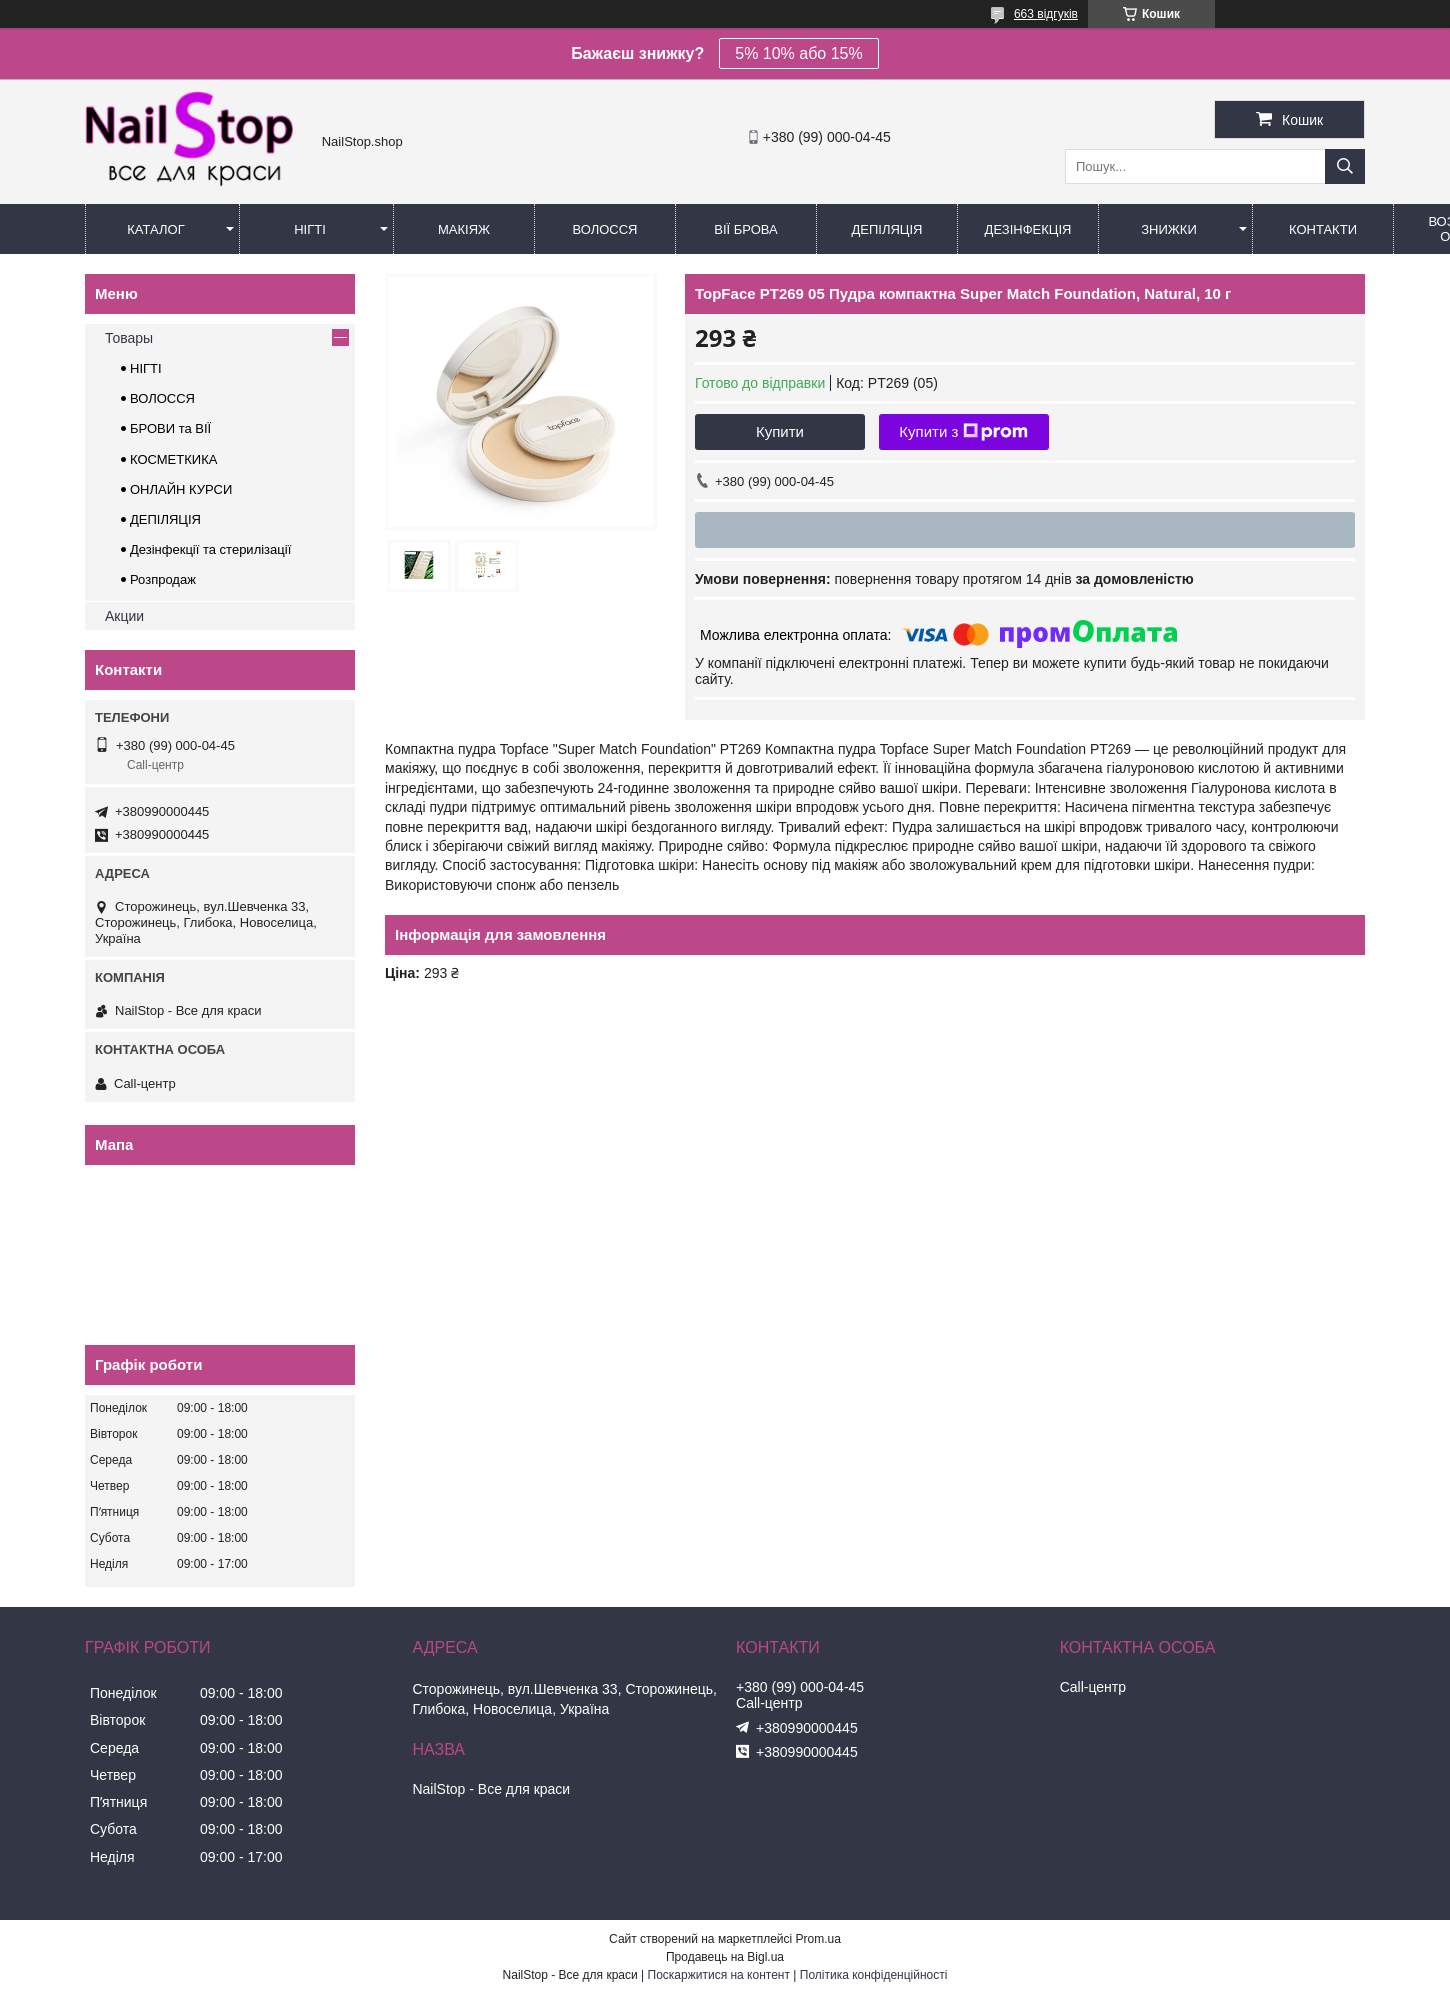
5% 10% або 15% (798, 53)
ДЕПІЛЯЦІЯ (165, 519)
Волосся (604, 229)
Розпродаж (163, 579)
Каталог (155, 229)
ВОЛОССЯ (162, 398)
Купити (780, 431)
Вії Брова (745, 229)
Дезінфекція (1028, 229)
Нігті (310, 229)
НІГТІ (146, 368)
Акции (124, 616)
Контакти (1323, 229)
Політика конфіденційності (874, 1975)
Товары (129, 338)
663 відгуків (1046, 14)
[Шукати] (1345, 166)
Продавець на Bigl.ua (725, 1957)
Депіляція (887, 229)
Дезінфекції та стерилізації (210, 549)
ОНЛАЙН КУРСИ (181, 489)
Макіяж (464, 229)
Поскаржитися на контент (719, 1975)
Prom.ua (818, 1939)
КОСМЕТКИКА (173, 459)
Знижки (1169, 229)
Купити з (963, 432)
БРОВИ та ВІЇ (170, 428)
